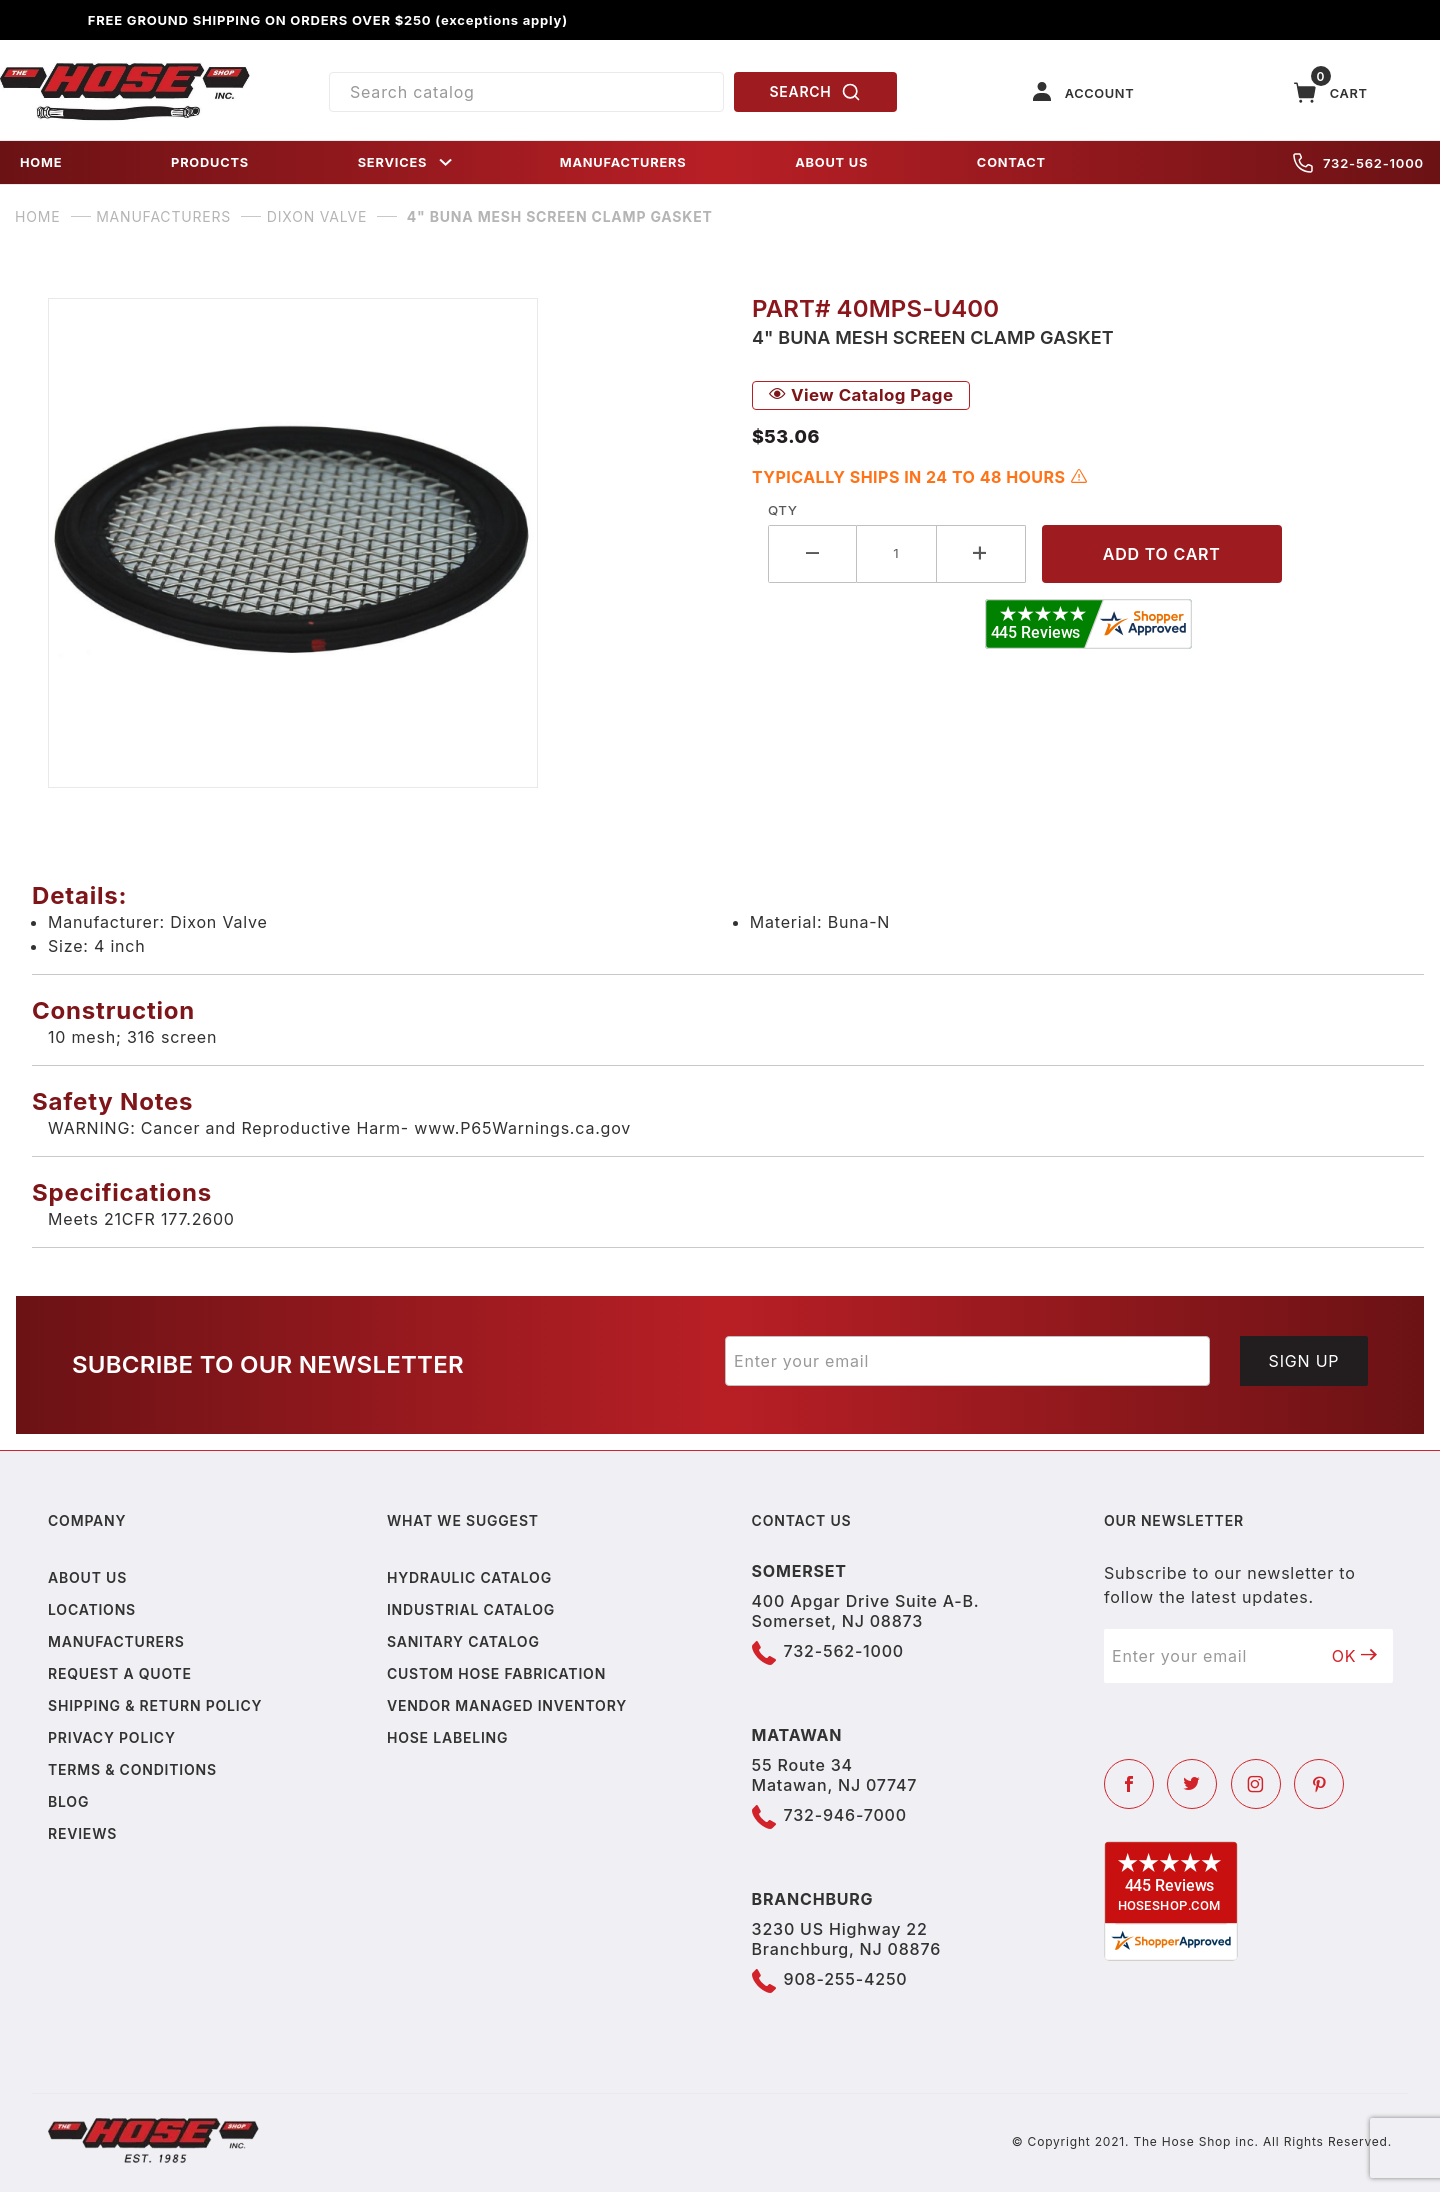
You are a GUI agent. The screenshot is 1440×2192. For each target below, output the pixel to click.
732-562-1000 (1358, 163)
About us (87, 1577)
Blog (68, 1801)
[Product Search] (526, 92)
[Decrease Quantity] (812, 553)
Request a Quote (120, 1673)
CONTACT (1011, 162)
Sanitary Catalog (463, 1641)
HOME (41, 162)
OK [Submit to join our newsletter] (1355, 1656)
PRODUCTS (210, 162)
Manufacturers (116, 1641)
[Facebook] (1129, 1784)
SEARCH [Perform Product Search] (816, 92)
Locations (92, 1609)
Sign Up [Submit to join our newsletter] (1304, 1361)
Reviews (82, 1833)
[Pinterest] (1319, 1784)
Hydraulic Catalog (469, 1577)
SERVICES (407, 162)
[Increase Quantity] (981, 553)
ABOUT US (831, 162)
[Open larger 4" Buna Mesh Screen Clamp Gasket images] (384, 543)
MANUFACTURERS (623, 162)
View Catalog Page (861, 395)
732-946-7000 (845, 1815)
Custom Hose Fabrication (496, 1673)
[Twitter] (1192, 1784)
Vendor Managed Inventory (507, 1705)
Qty (782, 510)
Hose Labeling (447, 1737)
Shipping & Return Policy (155, 1705)
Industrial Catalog (471, 1609)
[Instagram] (1256, 1784)
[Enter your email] (967, 1361)
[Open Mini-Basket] (1331, 92)
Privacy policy (112, 1737)
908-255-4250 (846, 1979)
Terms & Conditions (132, 1769)
